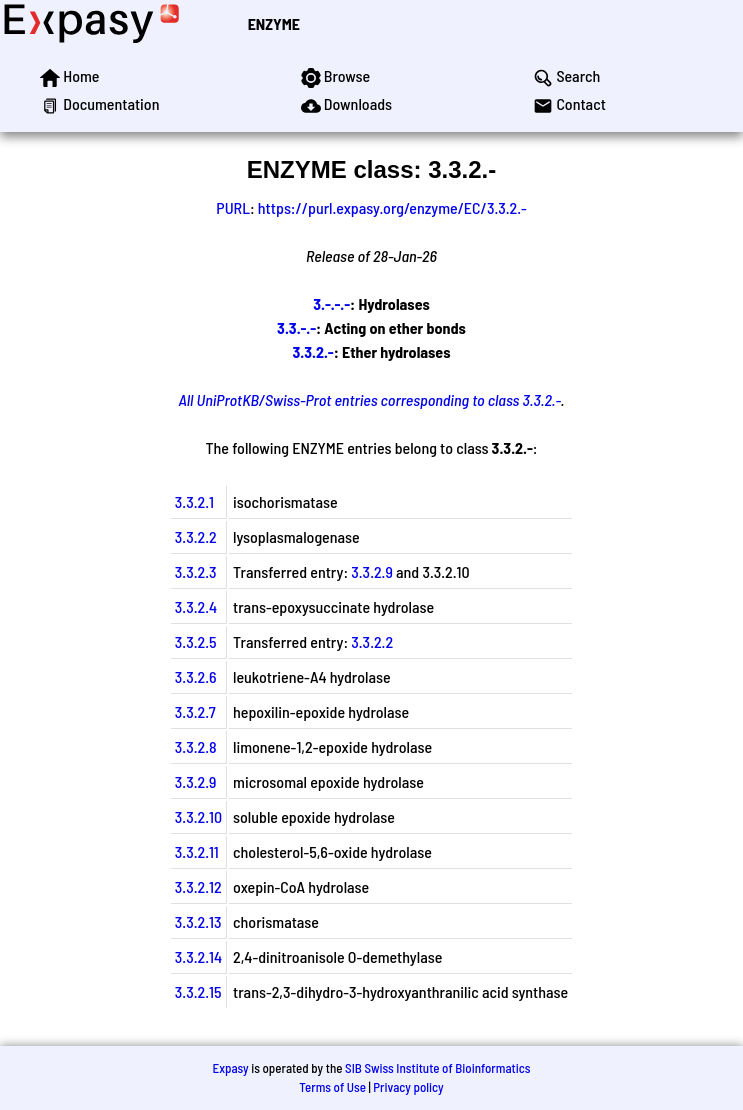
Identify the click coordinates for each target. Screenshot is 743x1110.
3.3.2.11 (197, 851)
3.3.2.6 (196, 676)
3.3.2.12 (198, 886)
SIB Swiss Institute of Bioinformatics (437, 1068)
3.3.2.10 (198, 816)
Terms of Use (332, 1087)
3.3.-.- (296, 327)
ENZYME (274, 23)
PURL (233, 207)
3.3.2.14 (198, 956)
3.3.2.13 (198, 921)
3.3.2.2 (196, 536)
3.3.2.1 (194, 501)
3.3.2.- (313, 351)
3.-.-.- (331, 303)
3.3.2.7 (195, 711)
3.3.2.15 (198, 991)
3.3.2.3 (196, 571)
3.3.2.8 (196, 746)
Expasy (230, 1068)
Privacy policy (408, 1087)
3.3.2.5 (196, 641)
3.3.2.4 (196, 606)
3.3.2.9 (372, 571)
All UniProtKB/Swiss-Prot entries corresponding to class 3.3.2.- (369, 399)
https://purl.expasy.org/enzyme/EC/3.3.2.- (392, 207)
